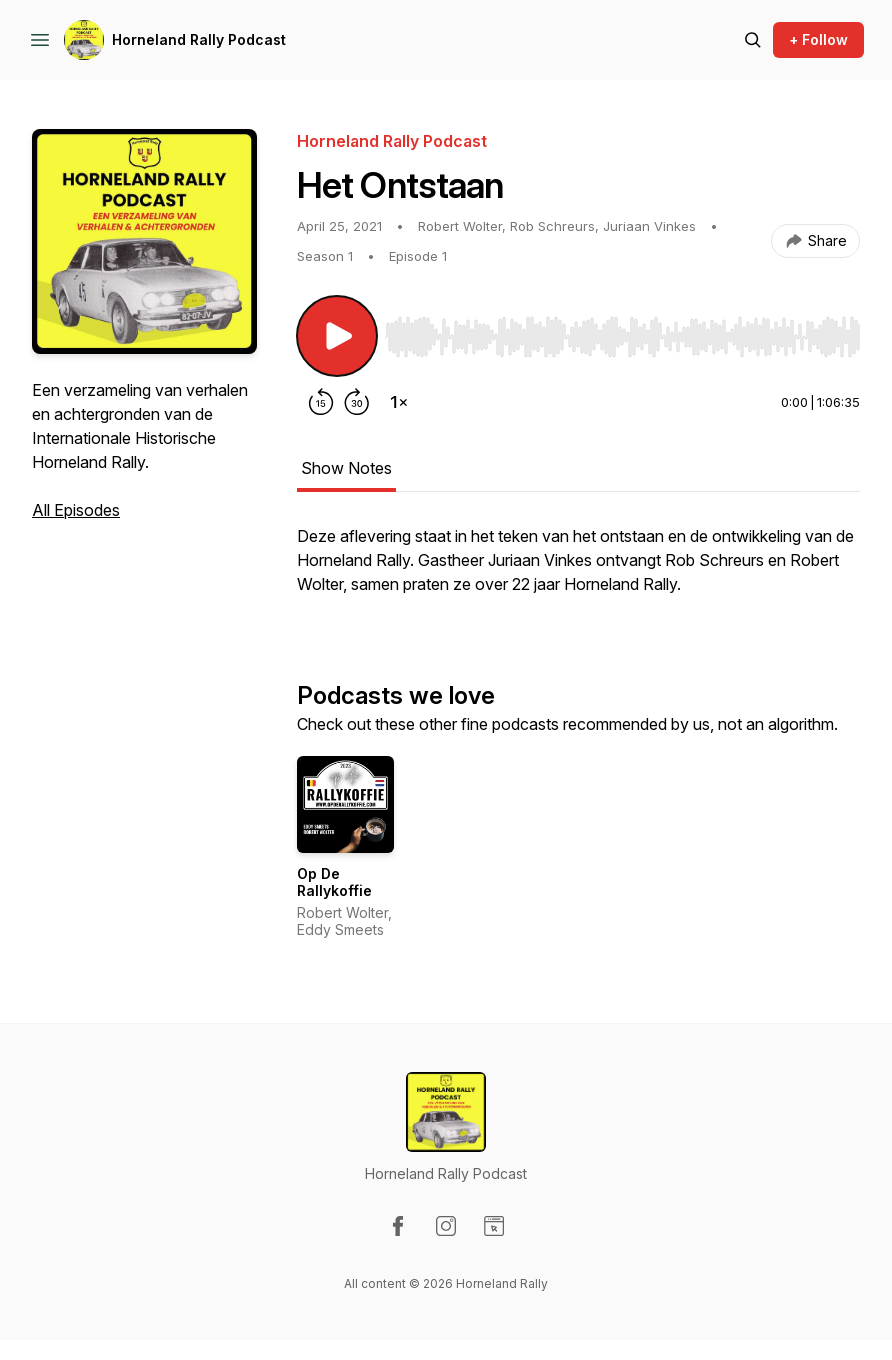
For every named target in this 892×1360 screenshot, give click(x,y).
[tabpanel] (578, 570)
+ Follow (818, 39)
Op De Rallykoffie (334, 882)
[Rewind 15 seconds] (321, 402)
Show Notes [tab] (346, 468)
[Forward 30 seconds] (357, 402)
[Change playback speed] (399, 402)
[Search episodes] (753, 40)
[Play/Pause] (337, 336)
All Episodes (76, 510)
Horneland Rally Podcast (199, 39)
